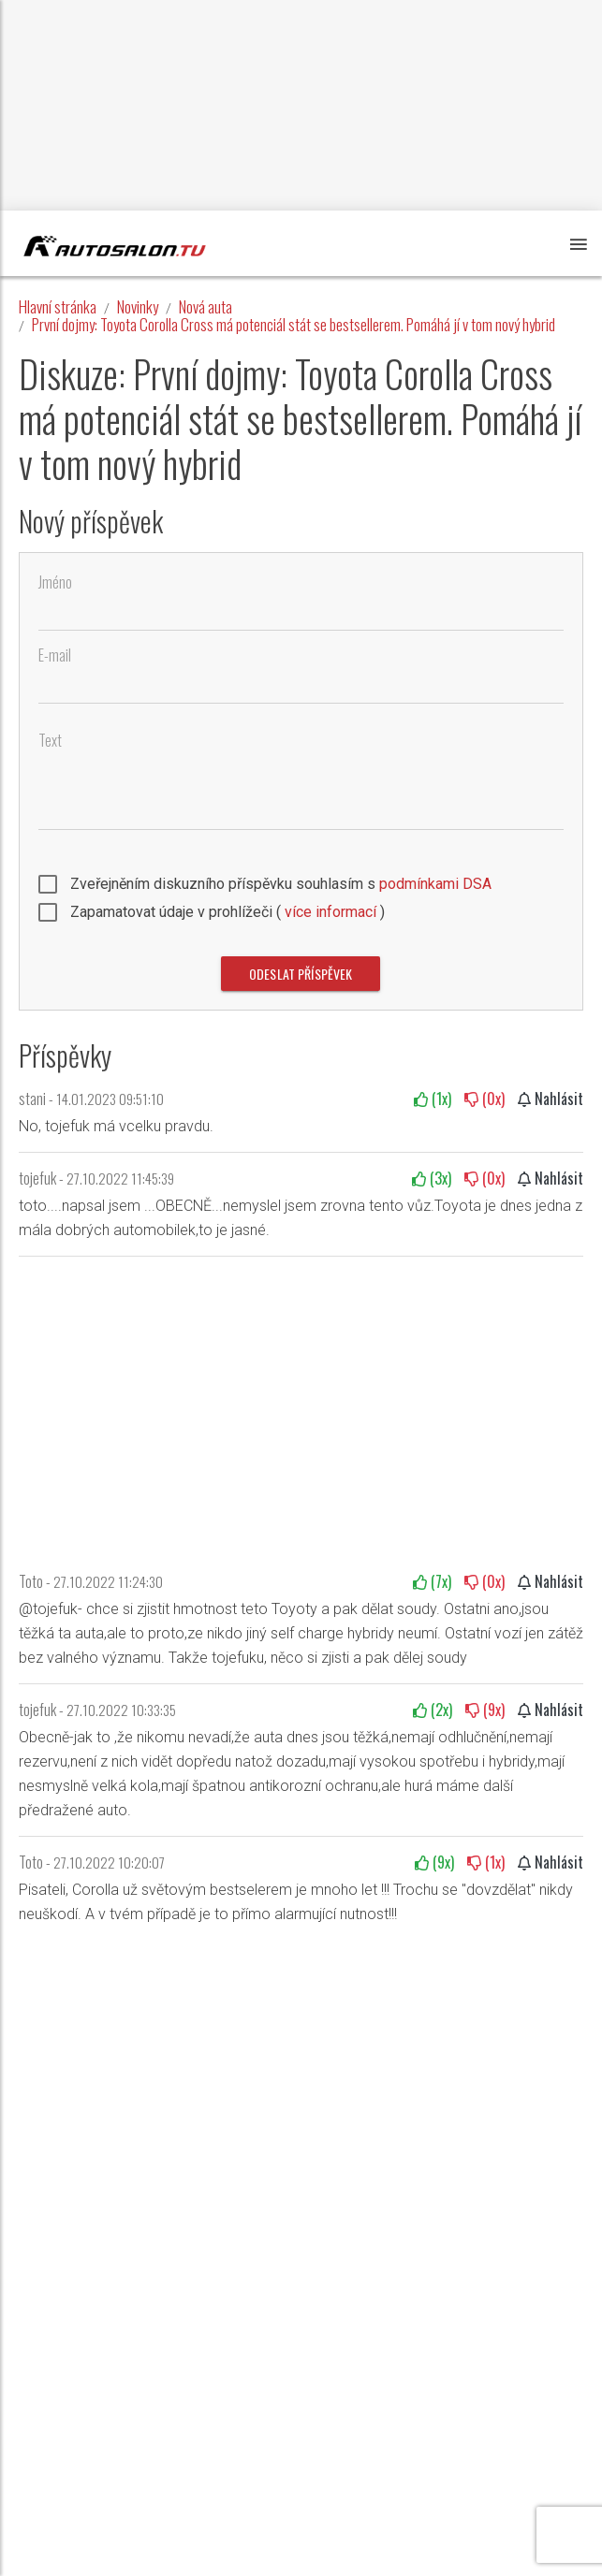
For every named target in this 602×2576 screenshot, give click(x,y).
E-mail (54, 655)
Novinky (137, 306)
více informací (330, 912)
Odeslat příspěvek (300, 973)
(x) (432, 1098)
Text (50, 741)
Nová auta (205, 306)
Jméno (55, 582)
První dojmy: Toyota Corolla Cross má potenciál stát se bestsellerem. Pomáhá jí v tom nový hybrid (293, 324)
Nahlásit (550, 1098)
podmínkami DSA (435, 884)
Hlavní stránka (57, 306)
